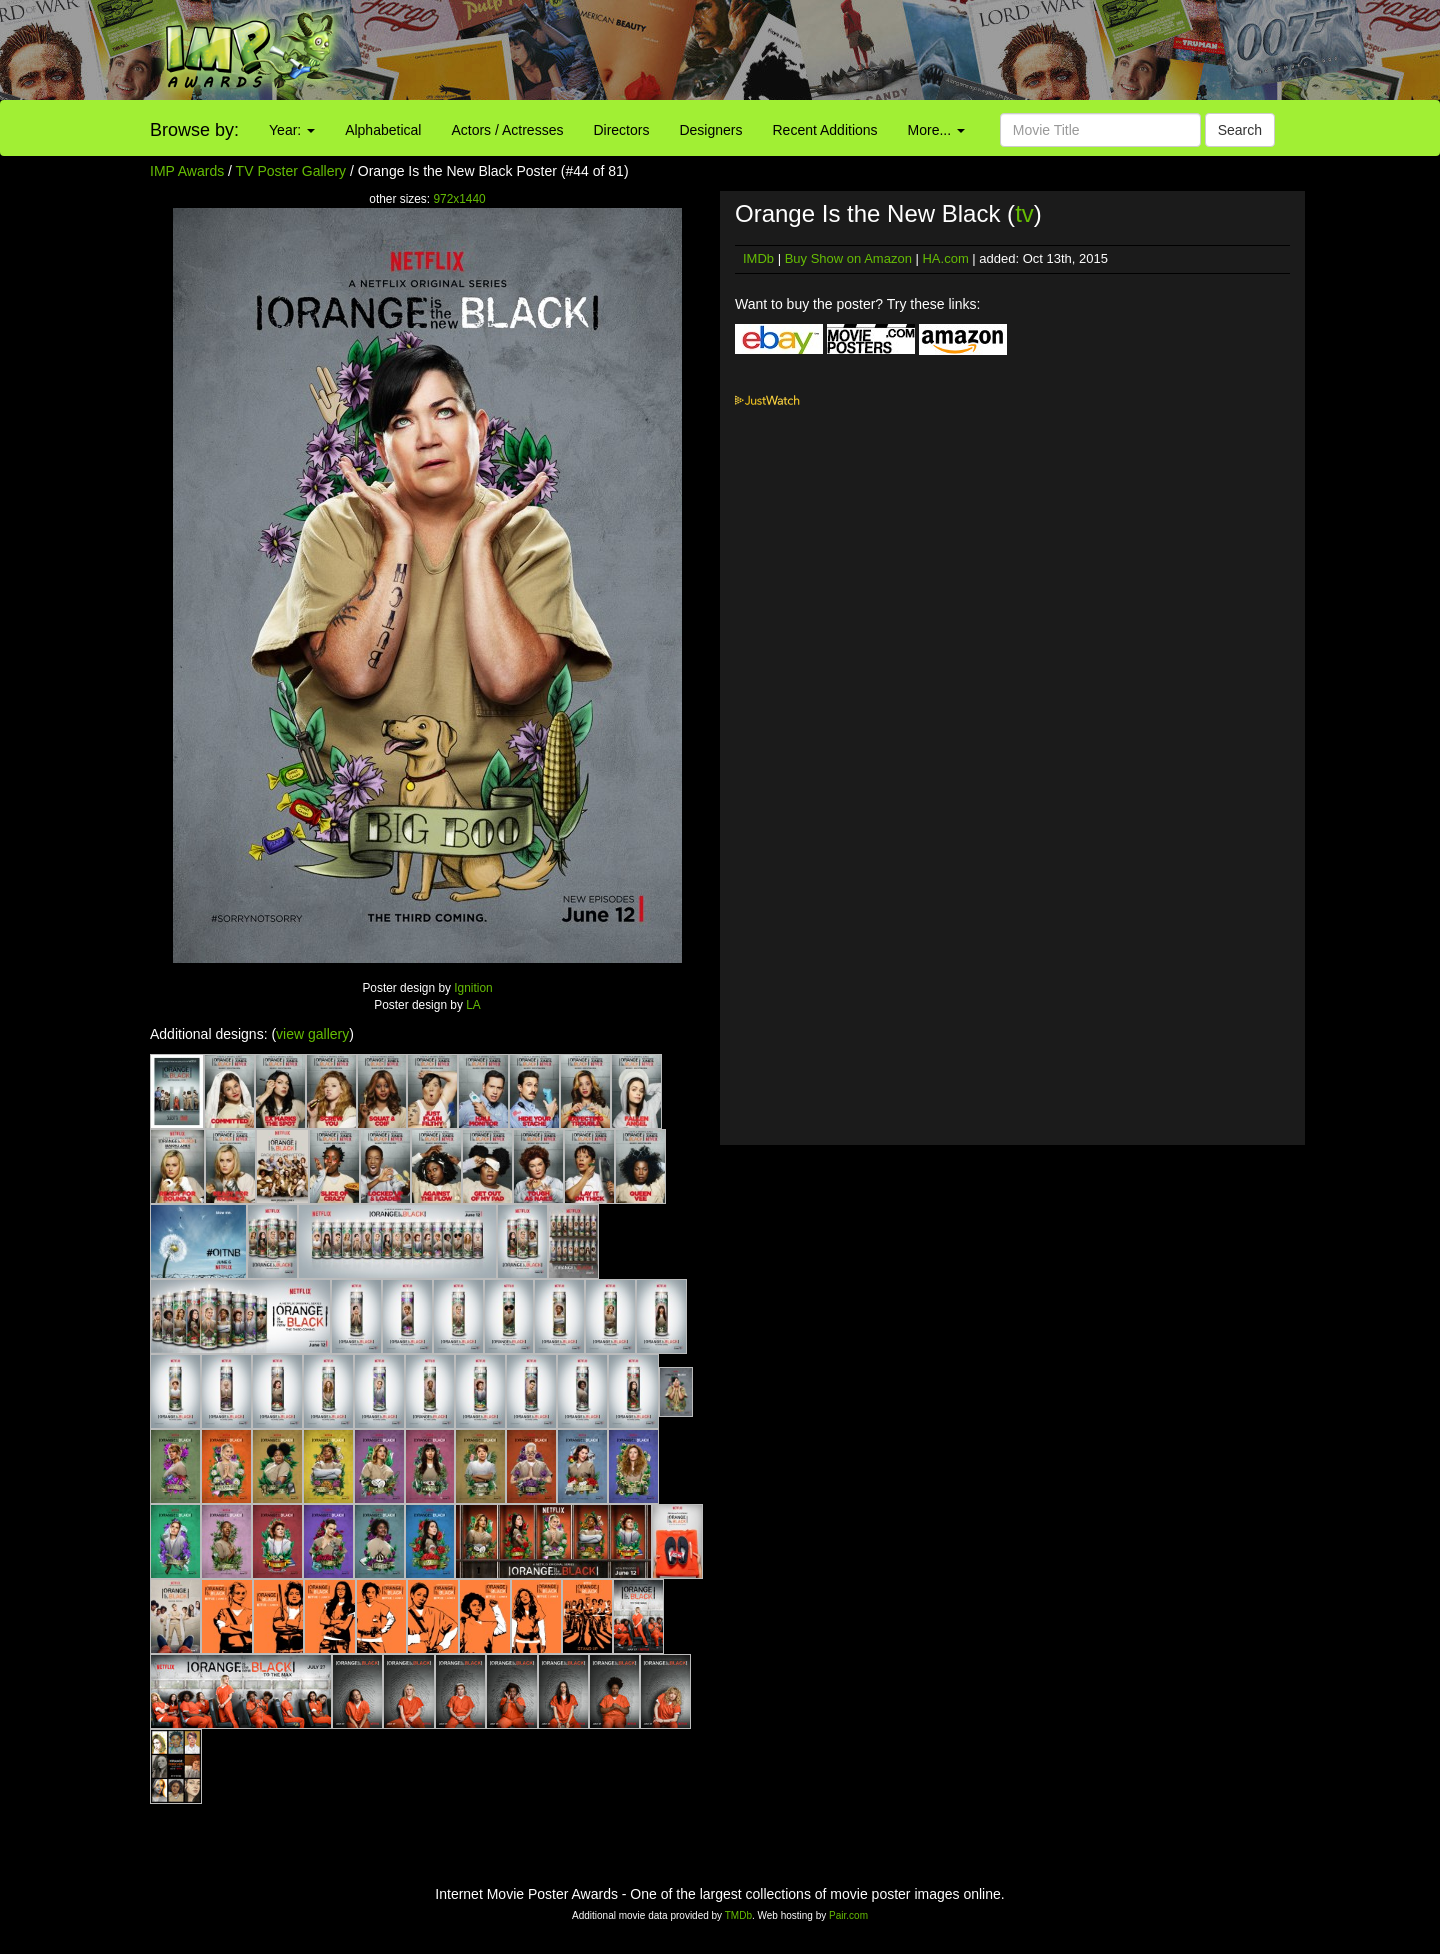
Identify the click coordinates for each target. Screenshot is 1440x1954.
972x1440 (459, 199)
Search (1240, 130)
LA (473, 1005)
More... (936, 130)
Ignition (473, 988)
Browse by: (194, 130)
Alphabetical (383, 130)
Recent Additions (825, 130)
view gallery (312, 1034)
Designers (710, 130)
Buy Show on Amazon (848, 258)
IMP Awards (187, 171)
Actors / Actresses (507, 130)
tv (1024, 213)
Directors (621, 130)
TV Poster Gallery (291, 171)
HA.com (945, 258)
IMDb (758, 258)
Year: (292, 130)
